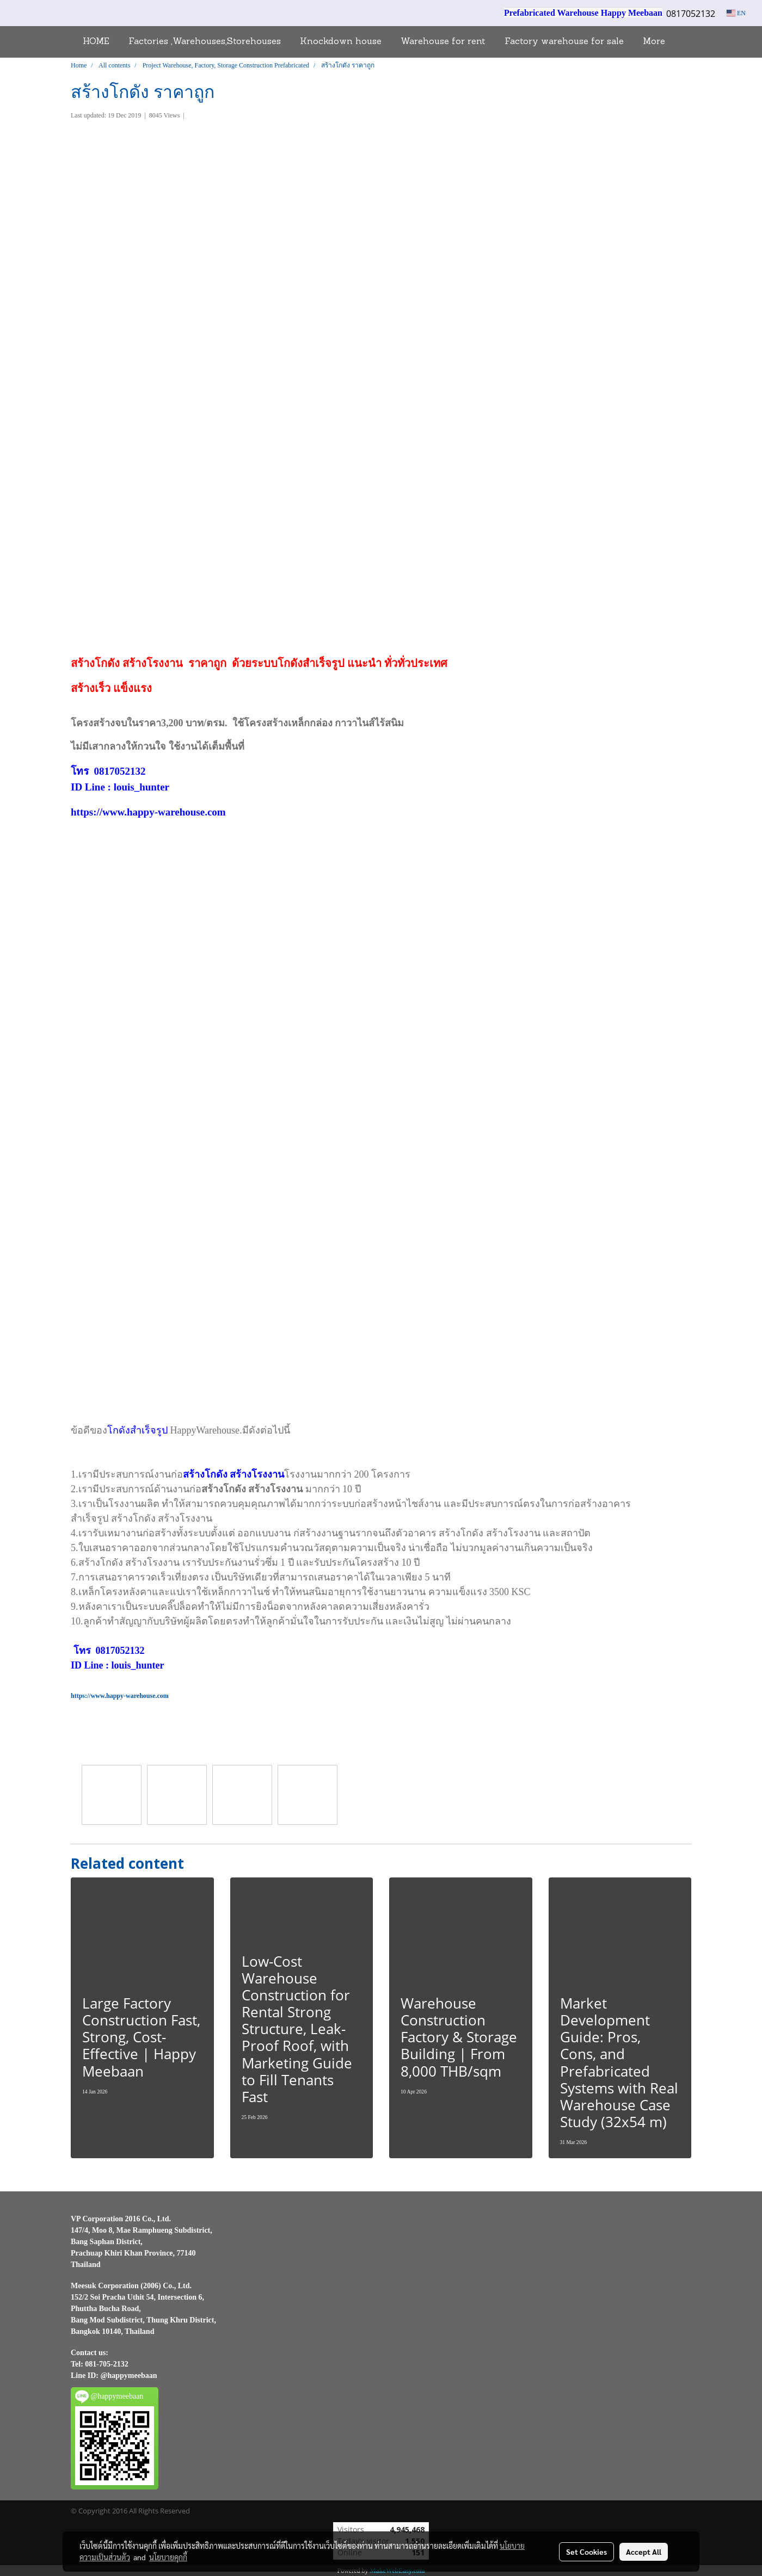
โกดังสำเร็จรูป (311, 663)
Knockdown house (341, 42)
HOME (96, 42)
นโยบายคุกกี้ (168, 2557)
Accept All (643, 2551)
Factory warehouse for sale (564, 42)
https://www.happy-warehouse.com (148, 812)
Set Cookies (586, 2551)
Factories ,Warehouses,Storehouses (204, 42)
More (654, 42)
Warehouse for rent (443, 42)
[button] (684, 42)
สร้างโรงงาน (152, 663)
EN (736, 13)
